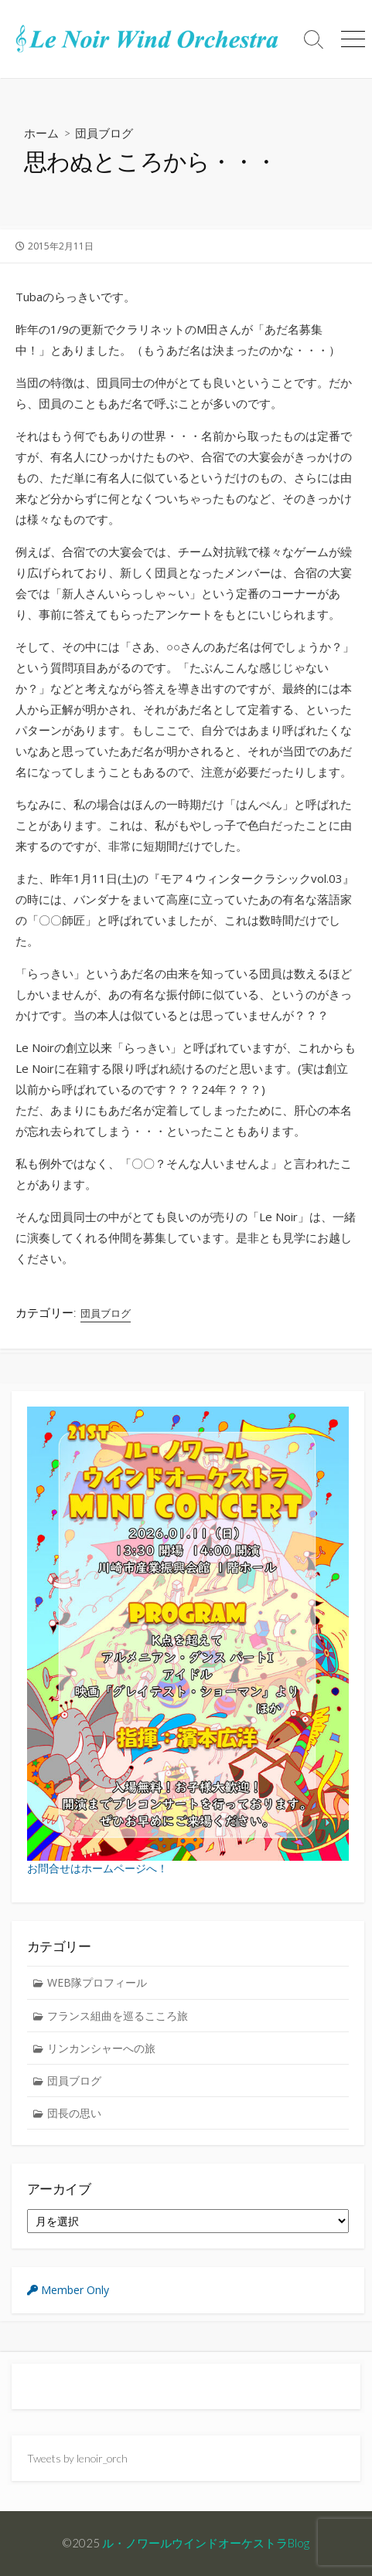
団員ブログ (104, 133)
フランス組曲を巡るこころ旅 (117, 2015)
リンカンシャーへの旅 (101, 2048)
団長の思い (74, 2113)
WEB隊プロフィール (97, 1982)
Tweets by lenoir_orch (77, 2458)
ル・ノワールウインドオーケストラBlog (205, 2543)
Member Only (68, 2289)
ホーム (41, 133)
